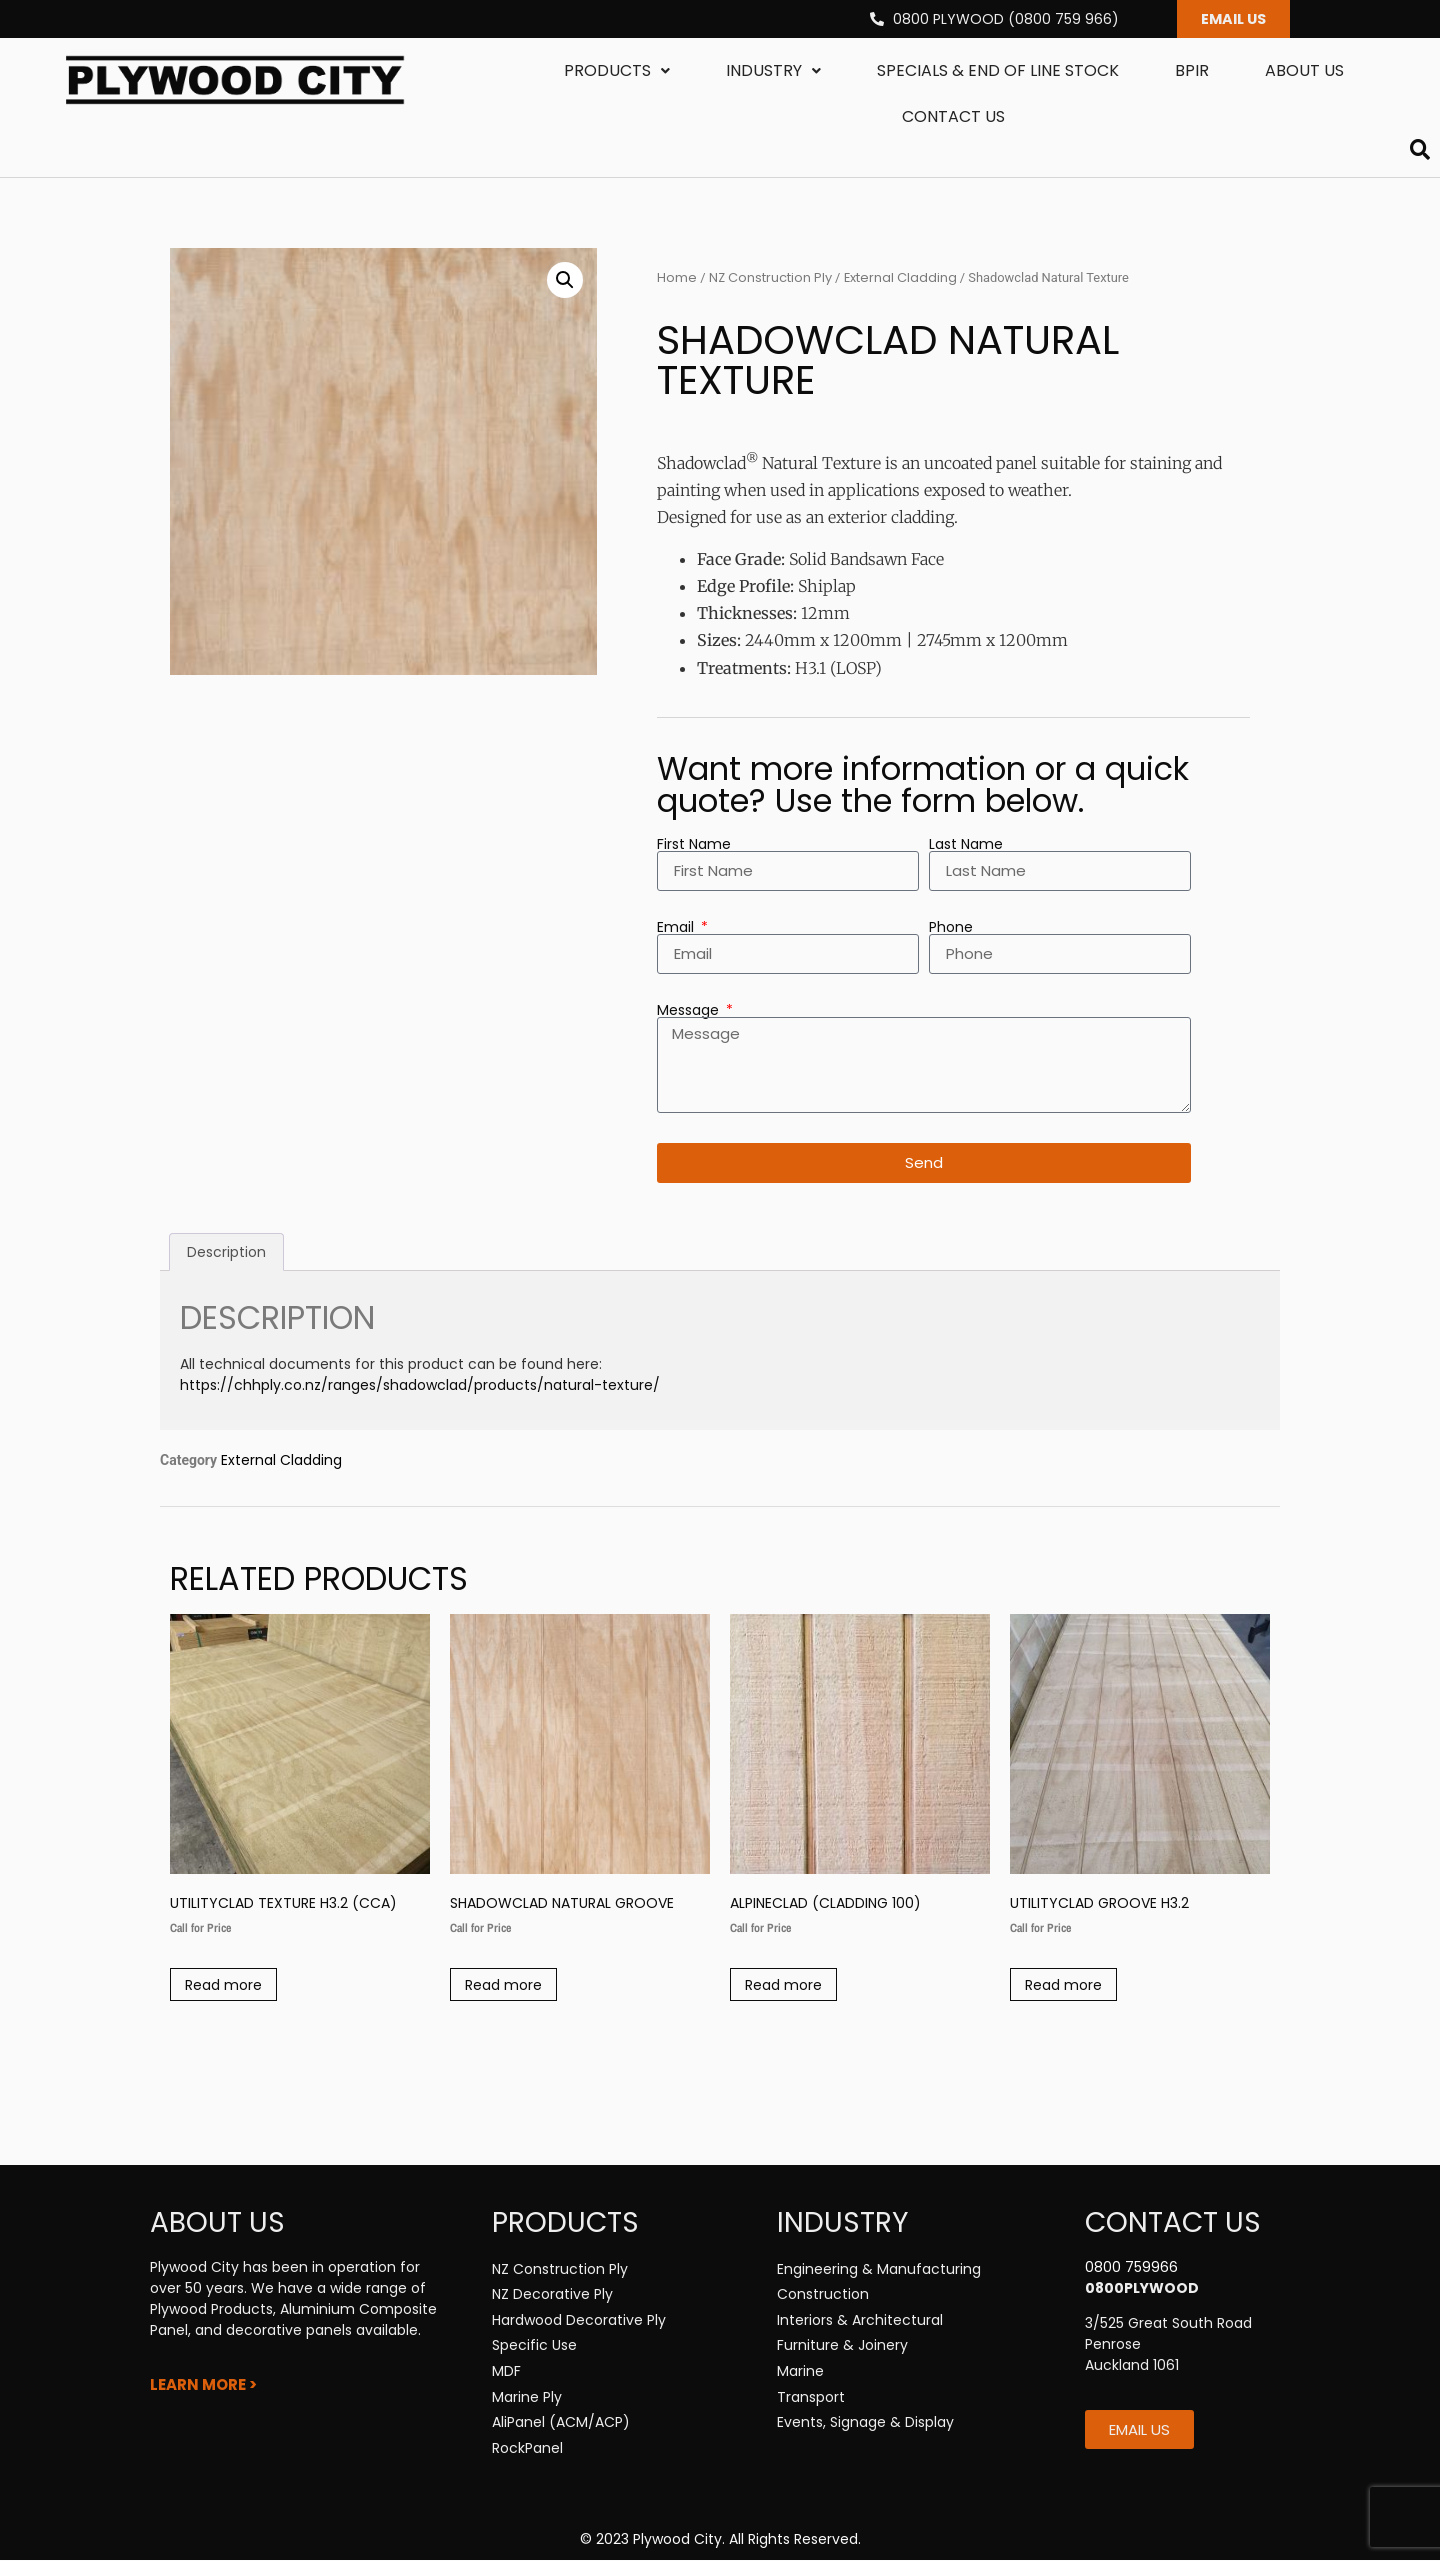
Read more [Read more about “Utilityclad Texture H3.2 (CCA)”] (223, 1986)
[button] (565, 281)
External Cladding (900, 278)
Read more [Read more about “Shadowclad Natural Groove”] (503, 1986)
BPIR (1192, 71)
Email (677, 928)
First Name (694, 845)
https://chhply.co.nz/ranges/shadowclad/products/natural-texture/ (422, 1386)
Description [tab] (226, 1253)
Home (677, 278)
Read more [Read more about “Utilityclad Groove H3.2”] (1063, 1986)
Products (617, 71)
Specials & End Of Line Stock (998, 71)
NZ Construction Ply (770, 278)
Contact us (953, 117)
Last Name (966, 845)
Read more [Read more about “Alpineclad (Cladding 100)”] (783, 1986)
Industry (773, 71)
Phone (951, 928)
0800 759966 (1131, 2268)
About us (1304, 71)
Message (690, 1011)
